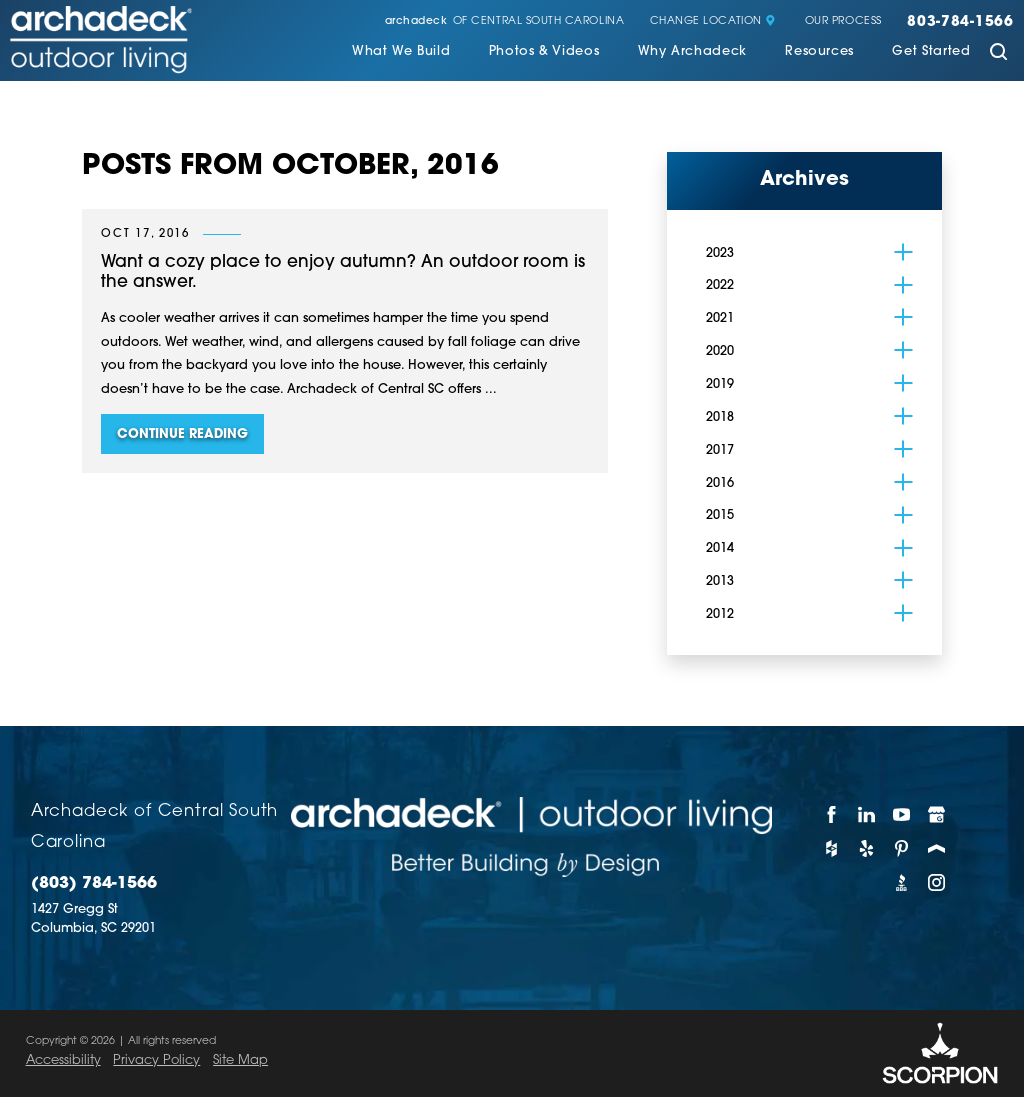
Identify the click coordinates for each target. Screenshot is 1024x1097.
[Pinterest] (901, 848)
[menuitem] (401, 54)
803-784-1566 (960, 23)
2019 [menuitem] (720, 384)
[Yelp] (866, 848)
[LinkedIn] (866, 814)
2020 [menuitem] (720, 351)
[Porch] (937, 848)
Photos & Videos (544, 52)
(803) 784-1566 (94, 884)
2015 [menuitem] (720, 515)
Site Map (240, 1060)
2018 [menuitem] (720, 417)
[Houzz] (831, 848)
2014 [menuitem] (720, 548)
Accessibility (63, 1060)
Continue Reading (182, 434)
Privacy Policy (156, 1060)
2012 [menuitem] (720, 614)
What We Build (401, 52)
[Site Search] (998, 53)
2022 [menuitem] (720, 285)
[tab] (904, 252)
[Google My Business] (937, 814)
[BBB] (901, 882)
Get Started (931, 52)
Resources (819, 52)
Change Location (713, 22)
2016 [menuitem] (720, 483)
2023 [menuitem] (720, 253)
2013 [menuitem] (720, 581)
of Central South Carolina (504, 22)
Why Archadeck (692, 52)
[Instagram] (937, 882)
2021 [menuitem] (720, 318)
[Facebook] (831, 814)
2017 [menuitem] (720, 450)
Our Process (843, 22)
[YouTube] (901, 814)
